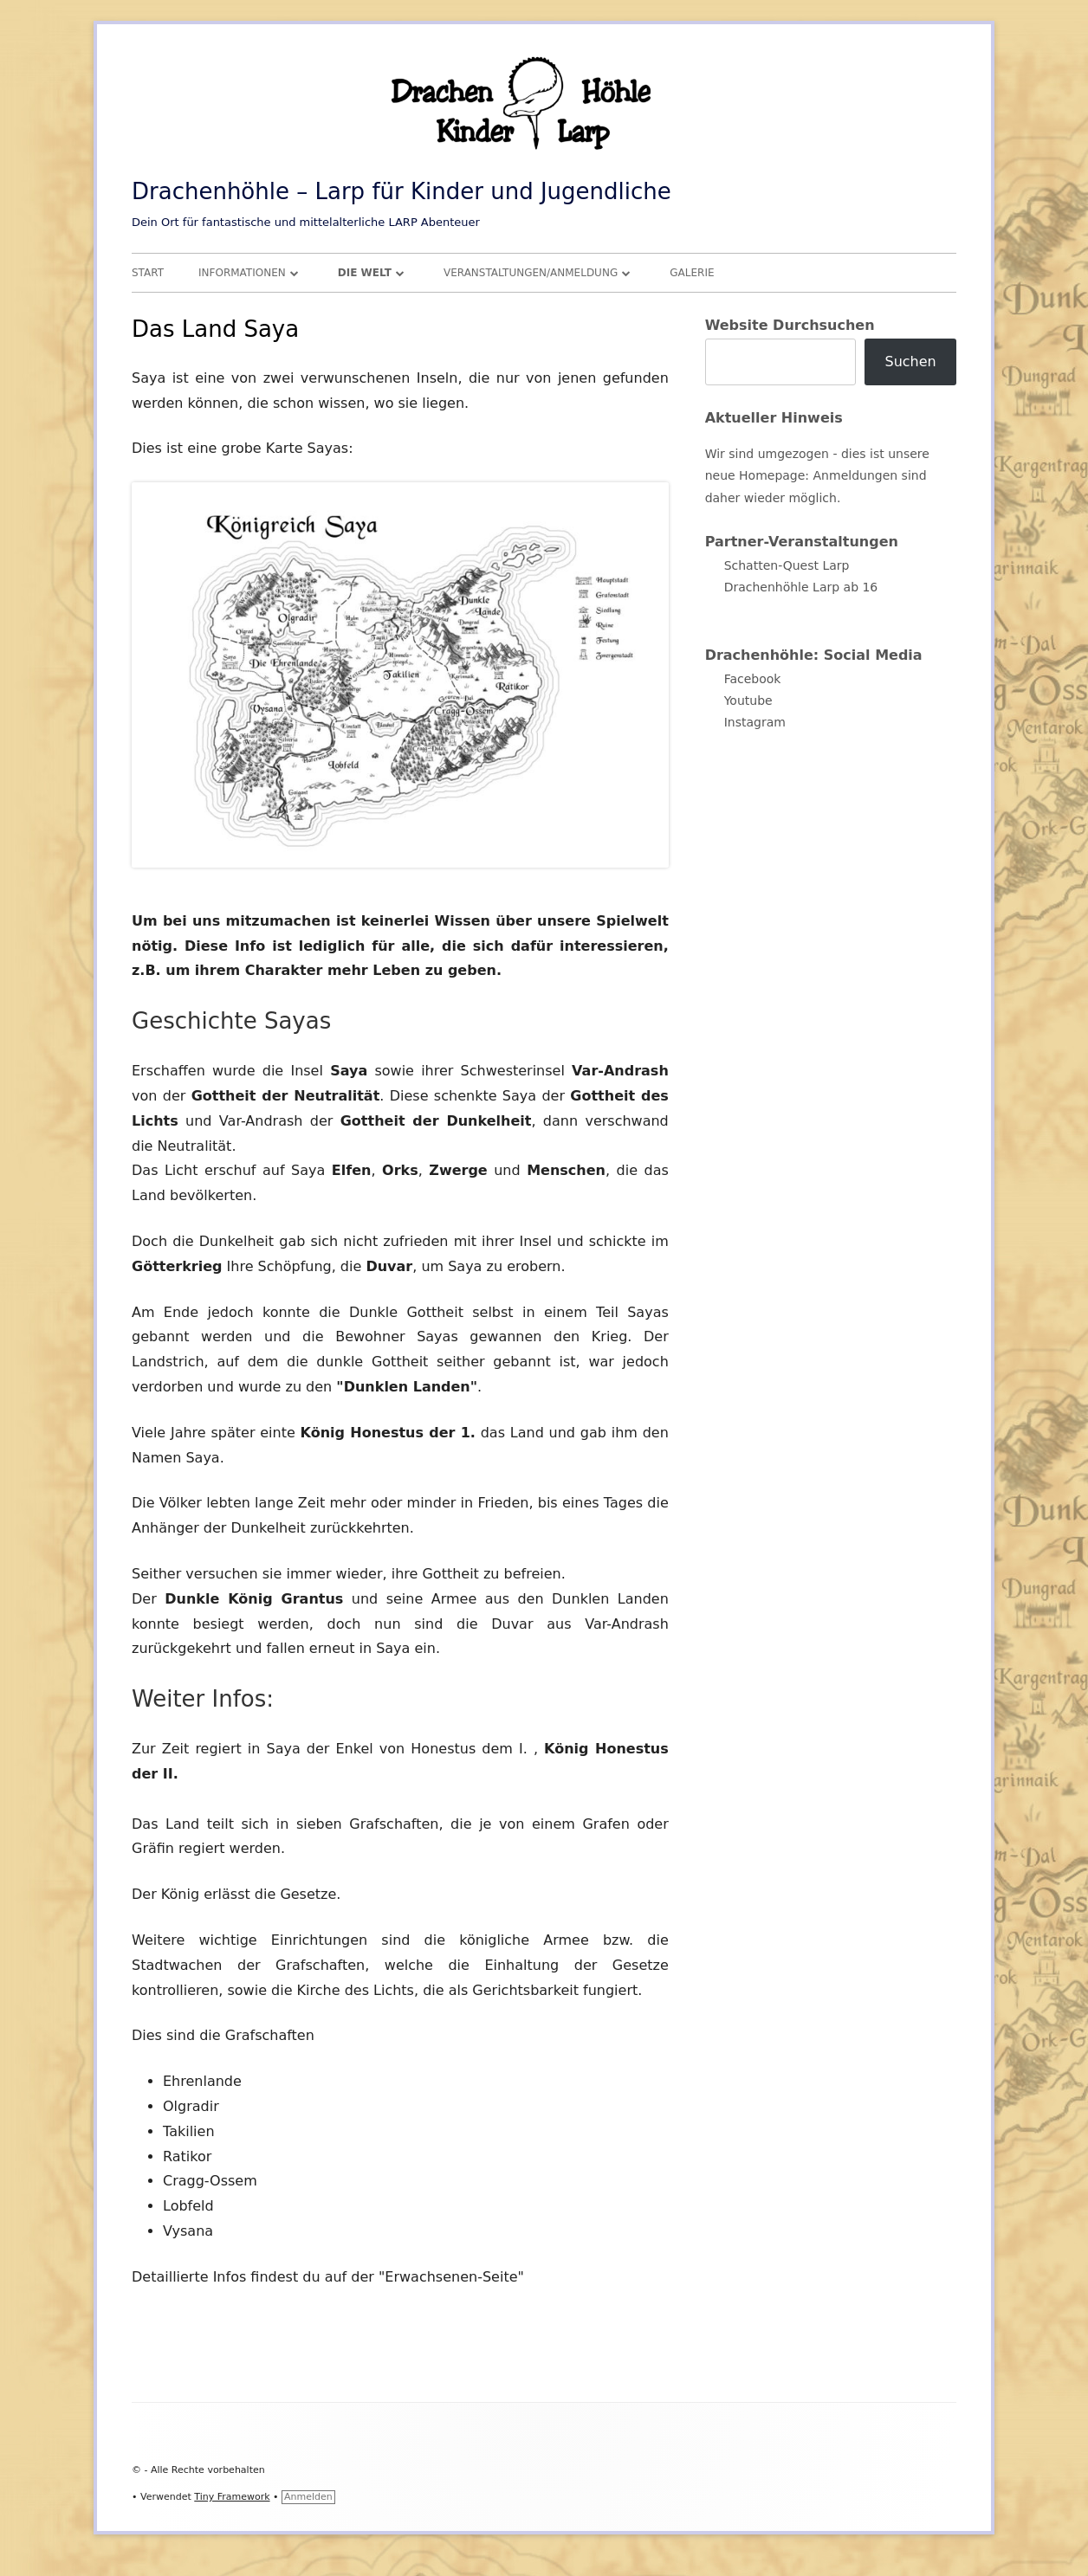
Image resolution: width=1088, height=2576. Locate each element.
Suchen (910, 361)
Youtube (748, 700)
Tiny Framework (231, 2496)
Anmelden (308, 2496)
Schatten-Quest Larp (787, 565)
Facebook (752, 679)
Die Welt (365, 273)
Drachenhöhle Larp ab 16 (801, 587)
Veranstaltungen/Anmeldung (531, 273)
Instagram (755, 722)
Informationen (242, 273)
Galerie (692, 273)
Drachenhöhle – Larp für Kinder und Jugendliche (401, 191)
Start (148, 273)
